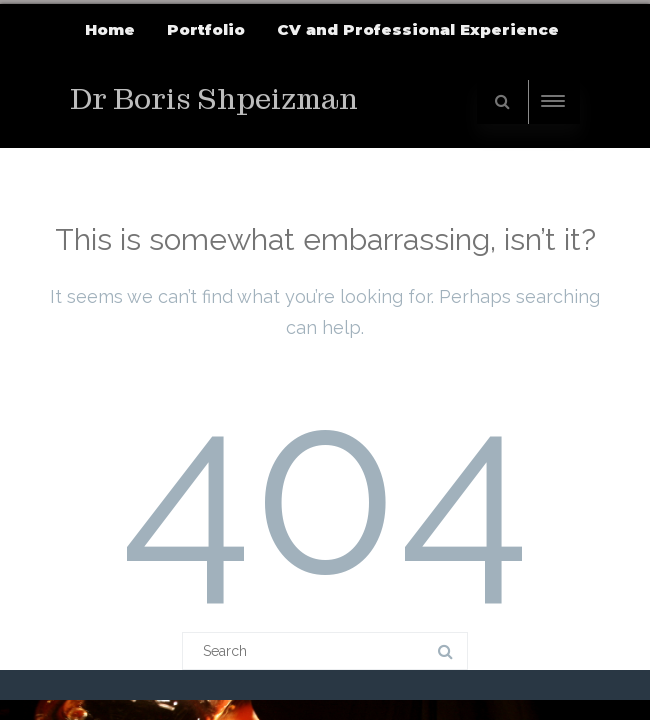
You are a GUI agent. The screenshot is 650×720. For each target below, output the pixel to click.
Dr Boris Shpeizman (214, 99)
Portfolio (206, 29)
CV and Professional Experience (418, 29)
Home (110, 29)
